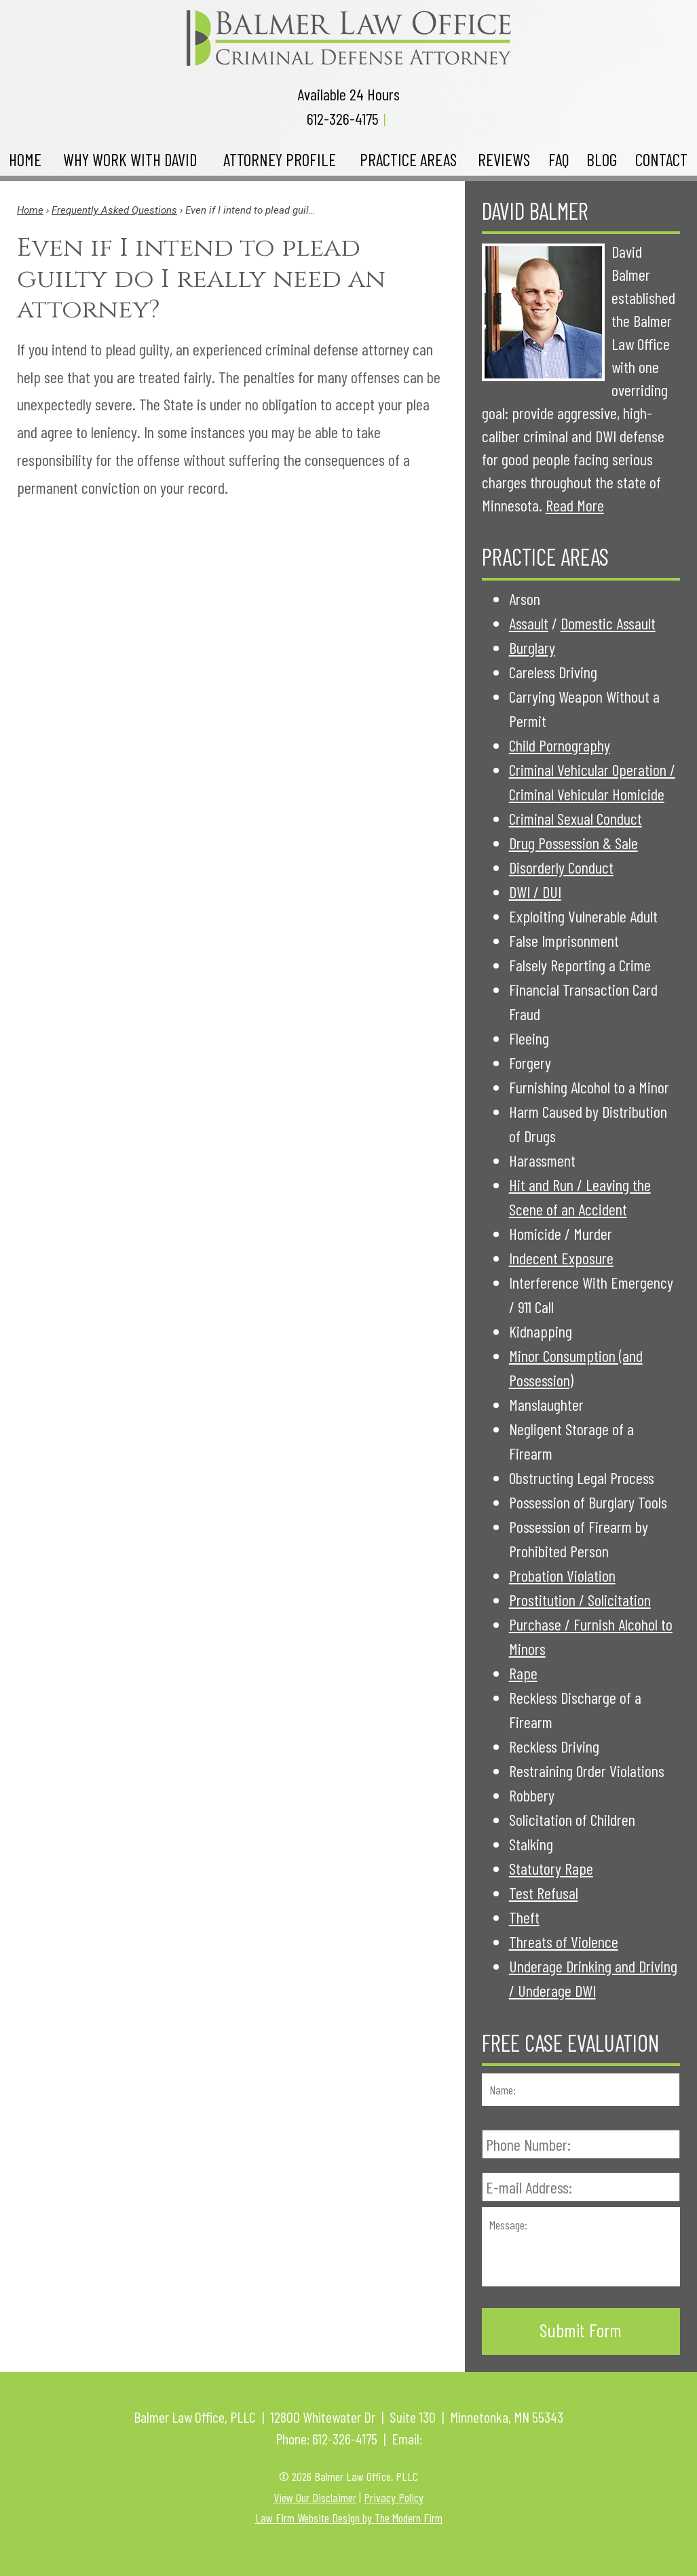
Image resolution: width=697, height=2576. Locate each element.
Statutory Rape (551, 1868)
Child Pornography (559, 745)
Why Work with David (130, 159)
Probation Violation (562, 1575)
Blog (601, 159)
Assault (528, 623)
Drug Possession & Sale (573, 843)
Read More (575, 505)
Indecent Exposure (561, 1258)
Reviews (504, 159)
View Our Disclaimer (315, 2497)
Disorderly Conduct (561, 867)
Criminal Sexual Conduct (575, 818)
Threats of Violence (563, 1941)
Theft (524, 1917)
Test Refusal (543, 1892)
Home (25, 159)
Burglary (532, 647)
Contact (661, 159)
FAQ (558, 159)
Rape (523, 1673)
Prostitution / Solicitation (580, 1599)
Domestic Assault (608, 623)
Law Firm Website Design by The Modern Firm (348, 2517)
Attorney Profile (279, 159)
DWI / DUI (535, 891)
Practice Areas (408, 159)
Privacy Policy (393, 2497)
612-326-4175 (343, 118)
